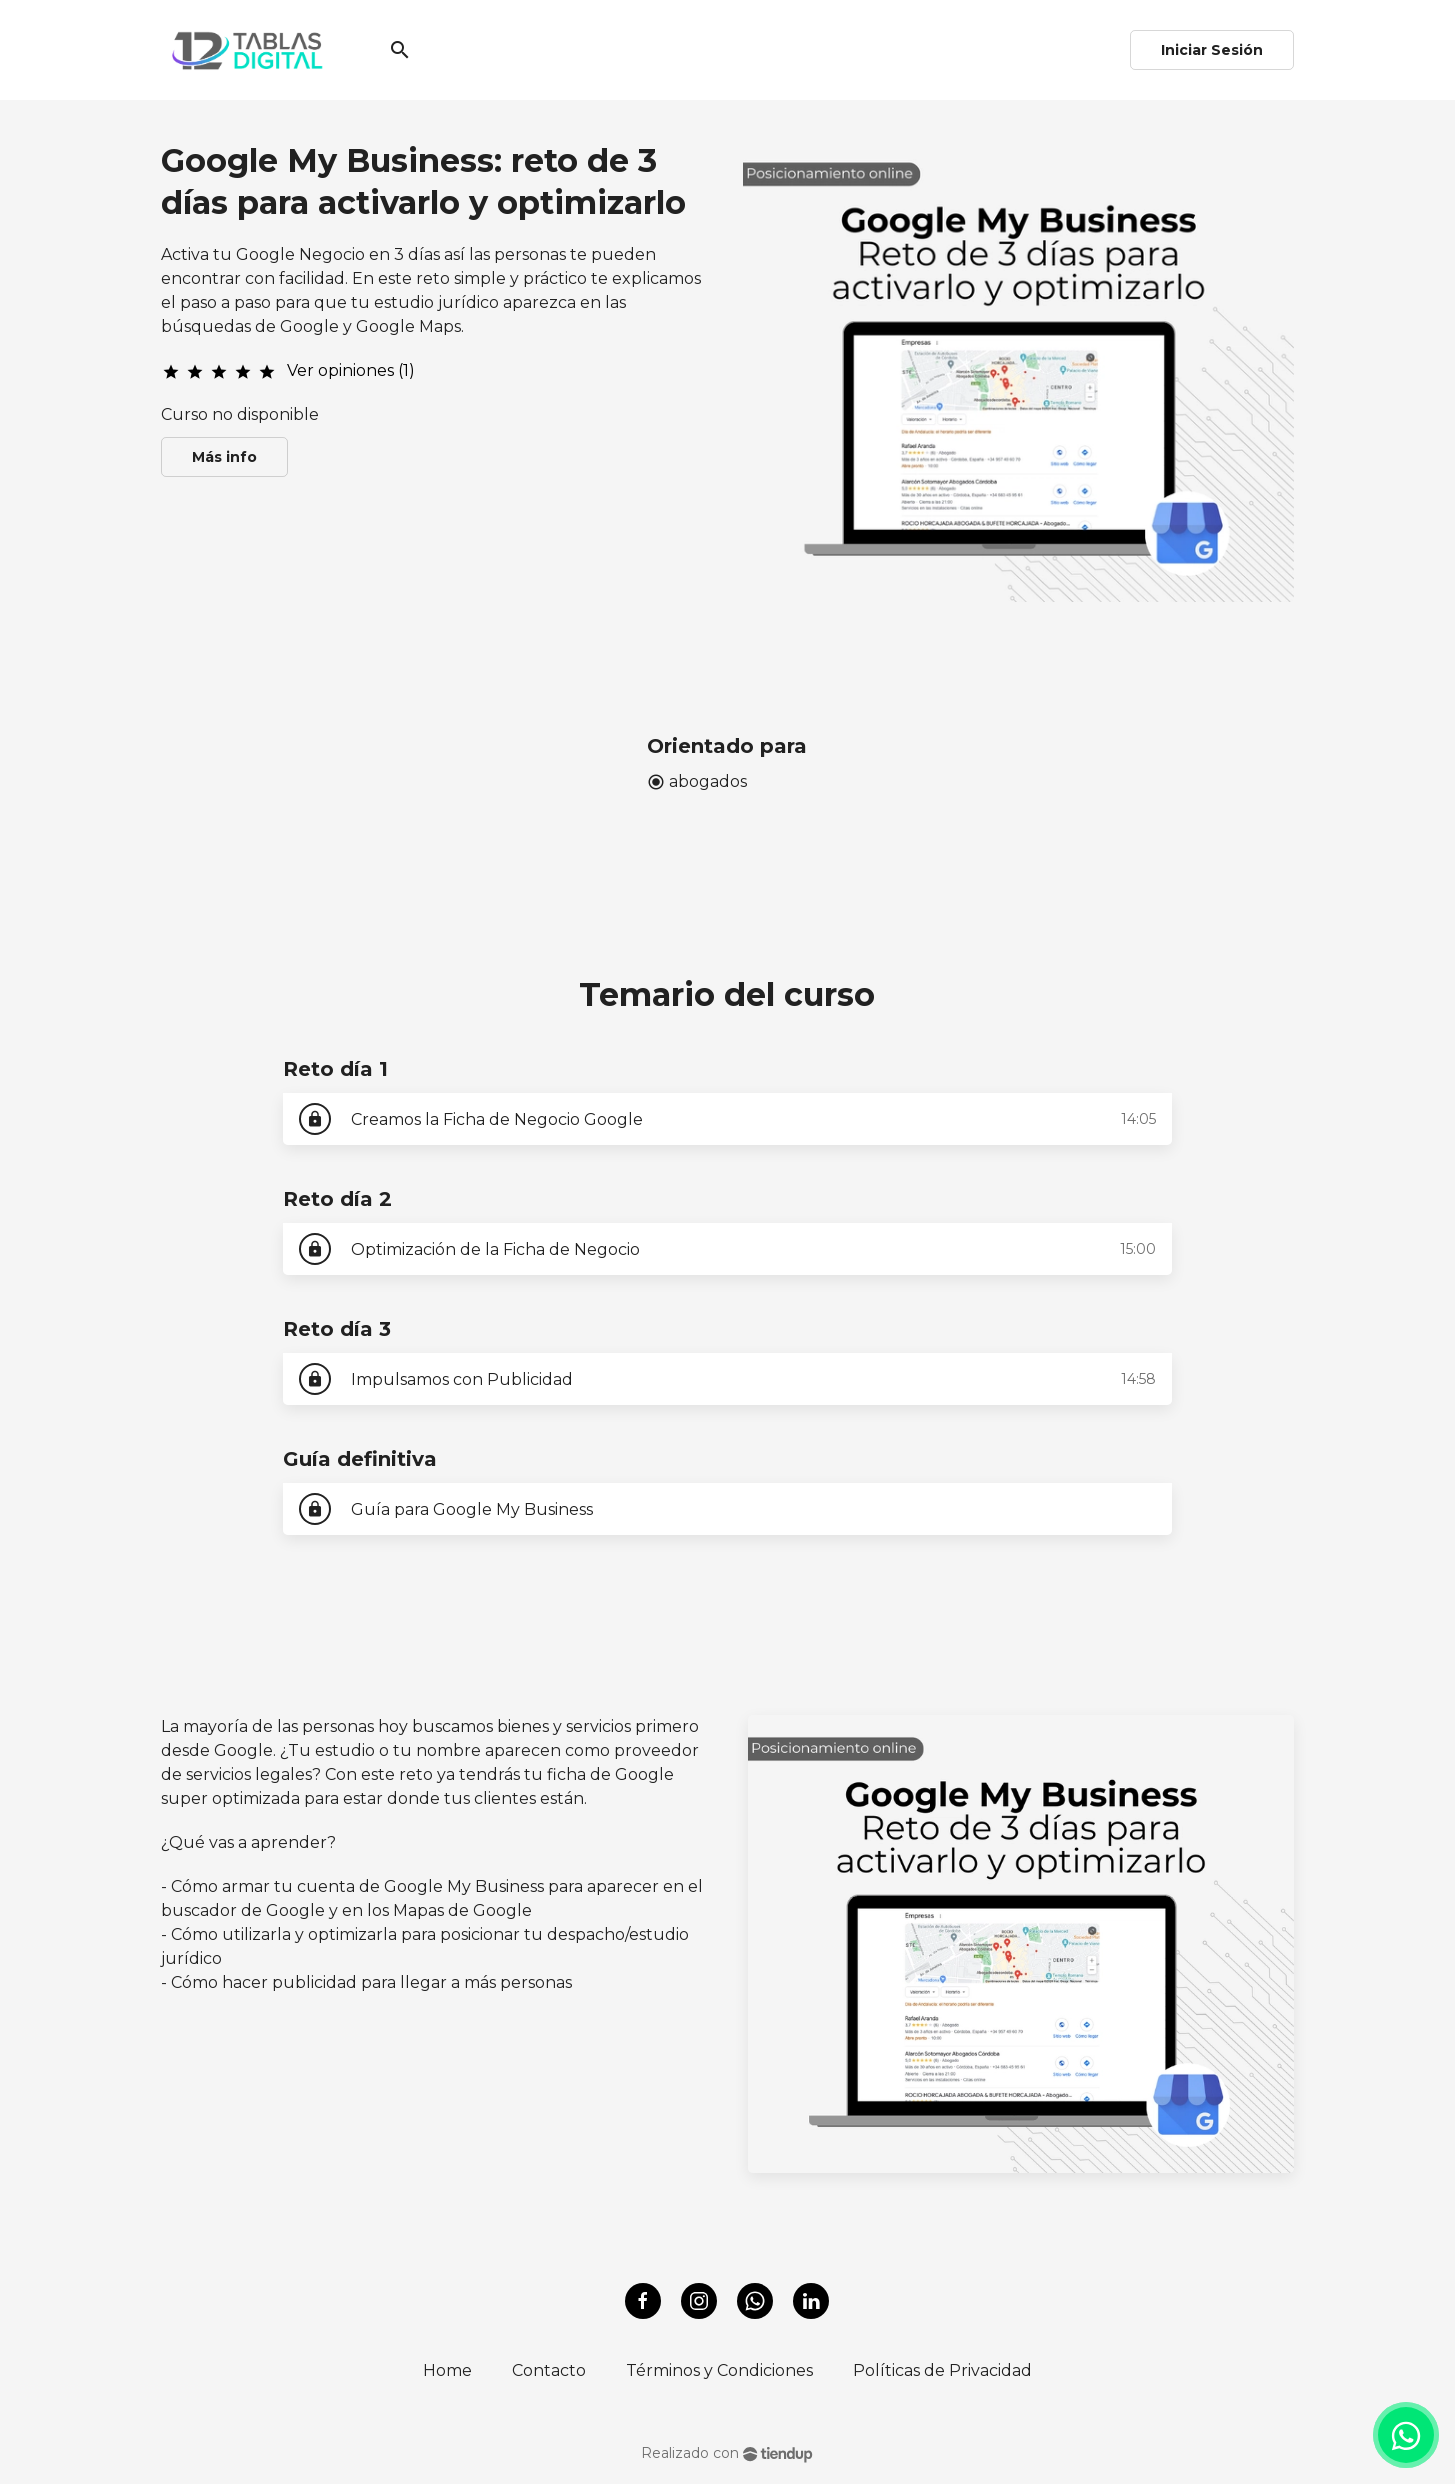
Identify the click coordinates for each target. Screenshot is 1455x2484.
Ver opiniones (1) (351, 370)
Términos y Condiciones (719, 2370)
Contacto (549, 2370)
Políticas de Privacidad (942, 2370)
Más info (224, 457)
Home (447, 2370)
